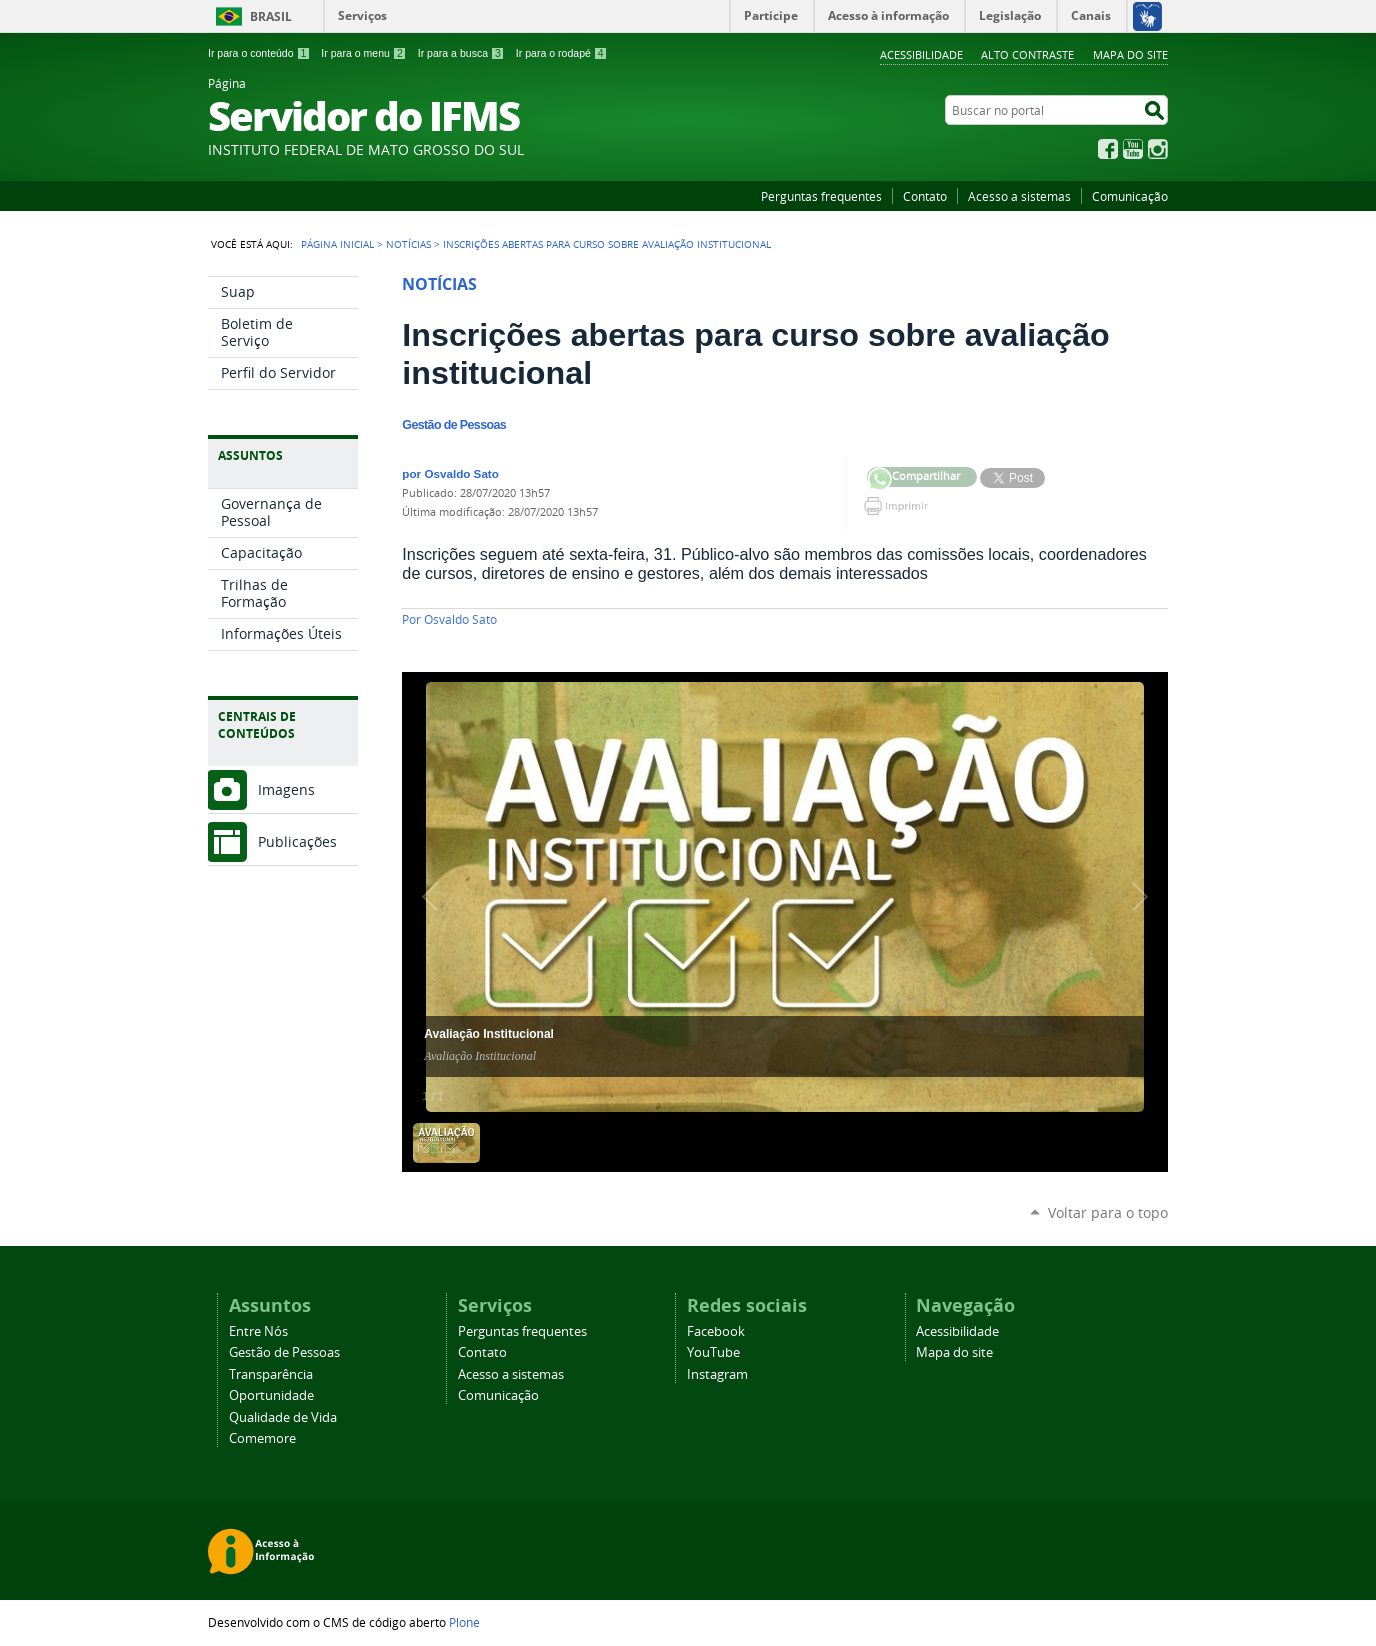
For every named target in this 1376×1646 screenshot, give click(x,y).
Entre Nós (258, 1331)
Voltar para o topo (1108, 1212)
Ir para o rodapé (562, 53)
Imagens (286, 789)
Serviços (362, 15)
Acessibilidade (921, 54)
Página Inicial (337, 244)
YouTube (1133, 149)
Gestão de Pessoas (284, 1352)
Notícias (408, 244)
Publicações (297, 841)
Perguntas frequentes (821, 196)
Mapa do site (1130, 54)
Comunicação (1130, 196)
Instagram (1158, 149)
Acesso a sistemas (1019, 196)
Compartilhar (879, 479)
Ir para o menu (363, 53)
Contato (925, 196)
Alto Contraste (1027, 54)
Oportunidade (271, 1395)
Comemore (262, 1438)
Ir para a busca (461, 53)
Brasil (271, 16)
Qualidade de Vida (283, 1417)
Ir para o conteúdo (259, 53)
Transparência (271, 1374)
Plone (464, 1622)
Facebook (1108, 149)
